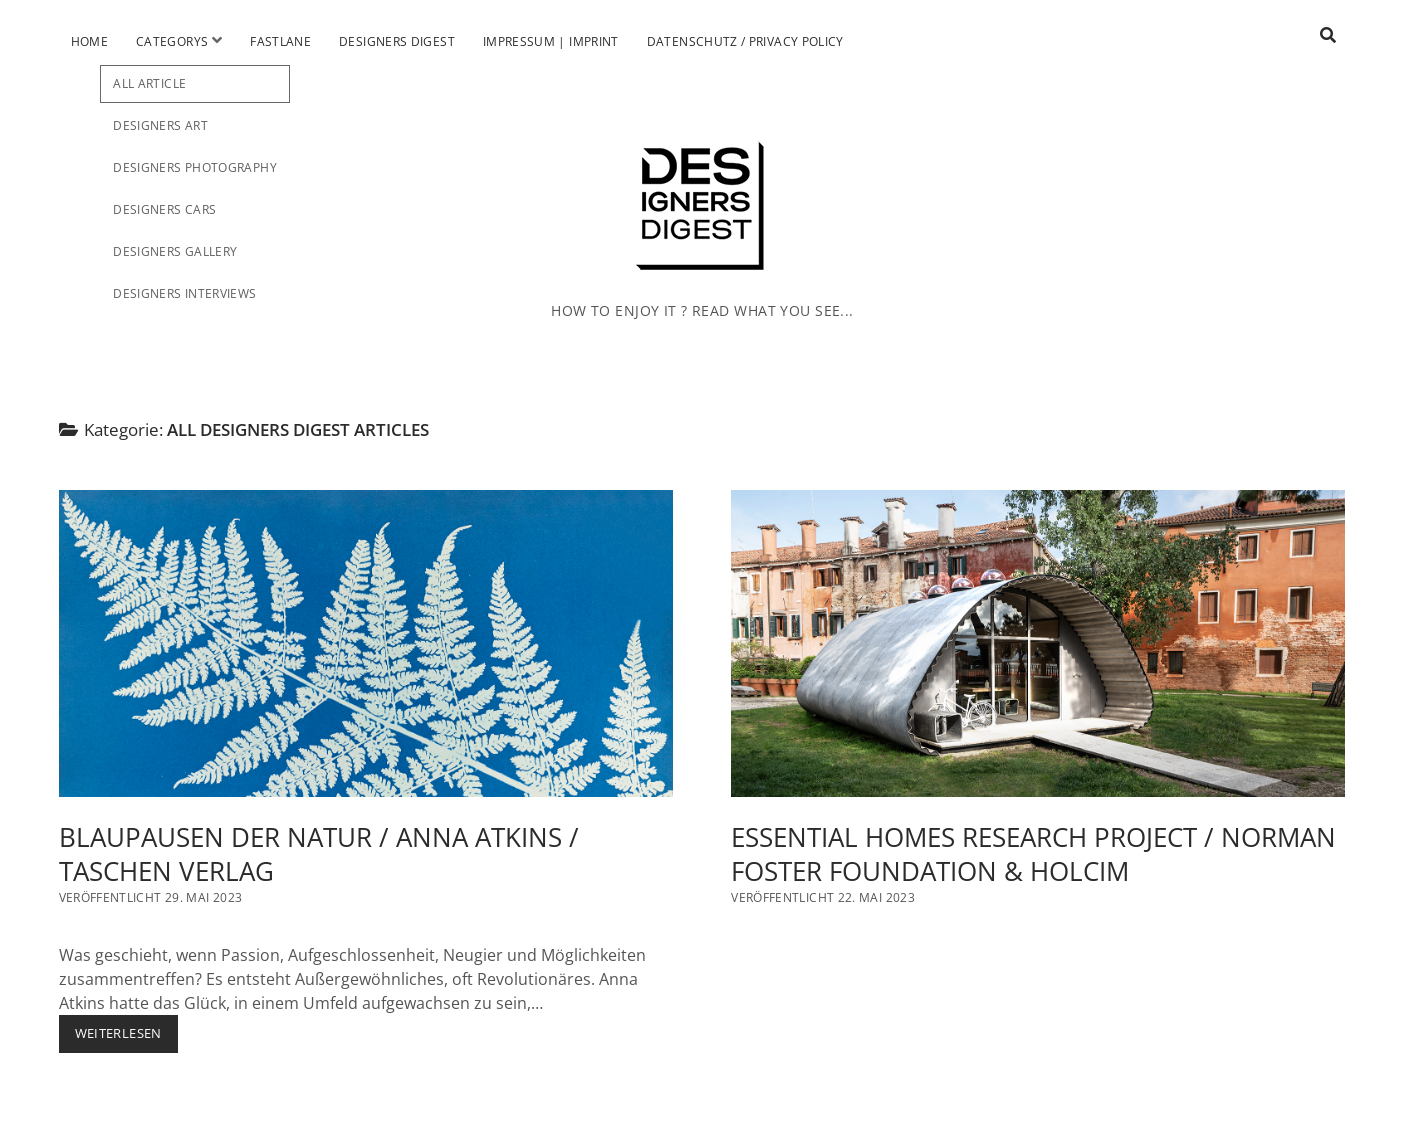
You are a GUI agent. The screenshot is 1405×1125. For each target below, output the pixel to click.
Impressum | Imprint (551, 41)
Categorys (172, 41)
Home (89, 41)
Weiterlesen (126, 1037)
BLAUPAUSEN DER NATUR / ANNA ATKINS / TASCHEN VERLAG (366, 643)
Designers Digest (397, 41)
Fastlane (280, 41)
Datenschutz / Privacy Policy (745, 41)
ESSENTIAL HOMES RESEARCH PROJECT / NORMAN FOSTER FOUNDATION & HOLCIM (1038, 643)
